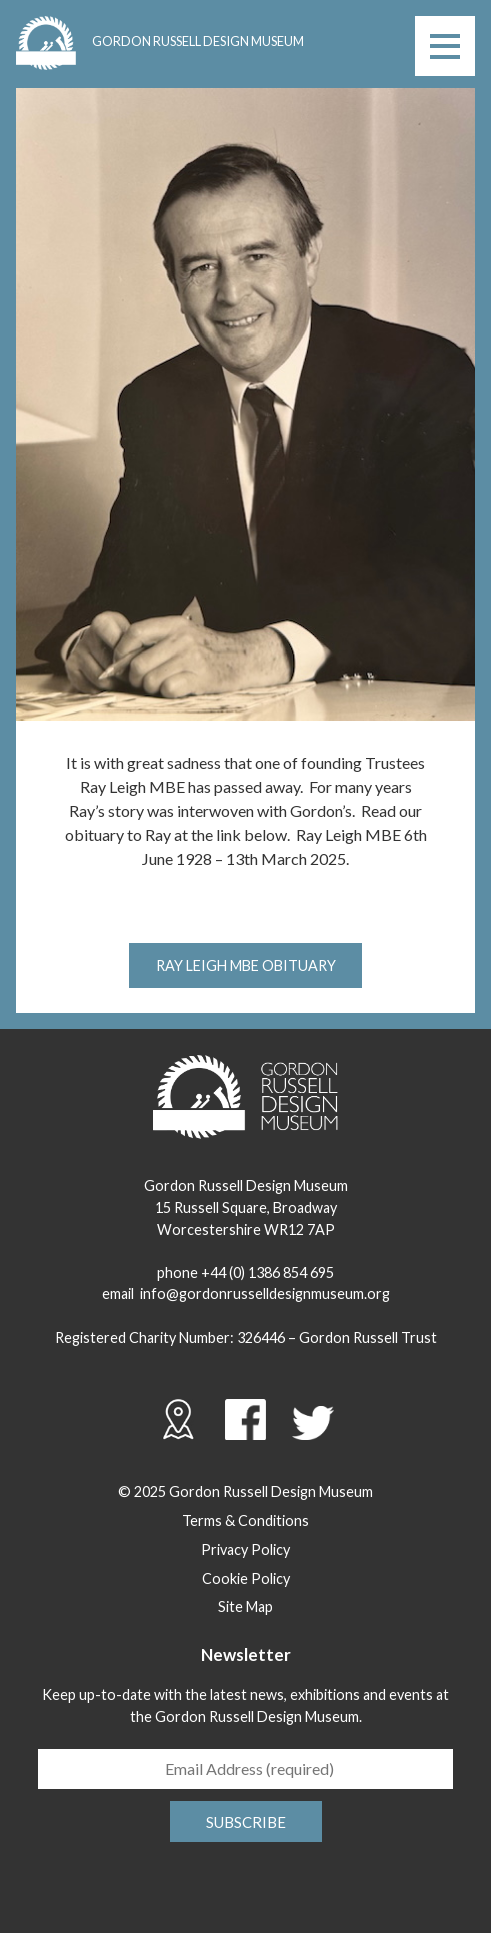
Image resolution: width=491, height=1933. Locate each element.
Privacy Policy (245, 1549)
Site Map (245, 1606)
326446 (261, 1337)
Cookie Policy (246, 1578)
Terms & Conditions (245, 1520)
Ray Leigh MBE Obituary (246, 965)
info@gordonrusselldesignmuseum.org (265, 1293)
